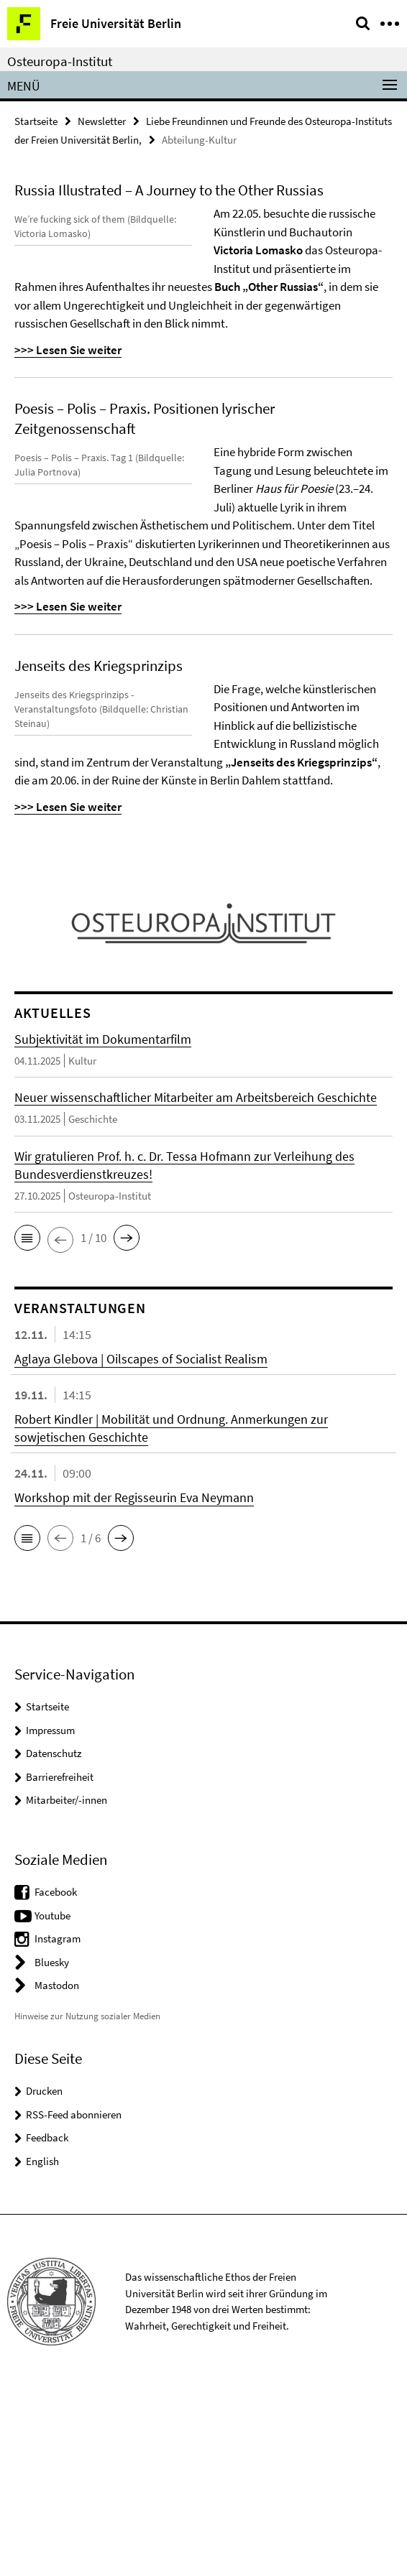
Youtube (52, 2102)
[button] (27, 1425)
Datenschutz (53, 1940)
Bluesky (52, 2149)
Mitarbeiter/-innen (66, 1986)
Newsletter (102, 121)
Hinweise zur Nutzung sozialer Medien (87, 2203)
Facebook (56, 2078)
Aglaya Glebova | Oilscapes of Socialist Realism (140, 1545)
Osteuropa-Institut (59, 61)
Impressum (50, 1917)
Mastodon (57, 2172)
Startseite (36, 121)
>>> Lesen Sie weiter (267, 404)
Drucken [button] (44, 2277)
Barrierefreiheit (59, 1963)
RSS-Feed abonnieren (74, 2301)
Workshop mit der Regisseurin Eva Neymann (134, 1684)
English (42, 2348)
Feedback (47, 2324)
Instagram (58, 2125)
